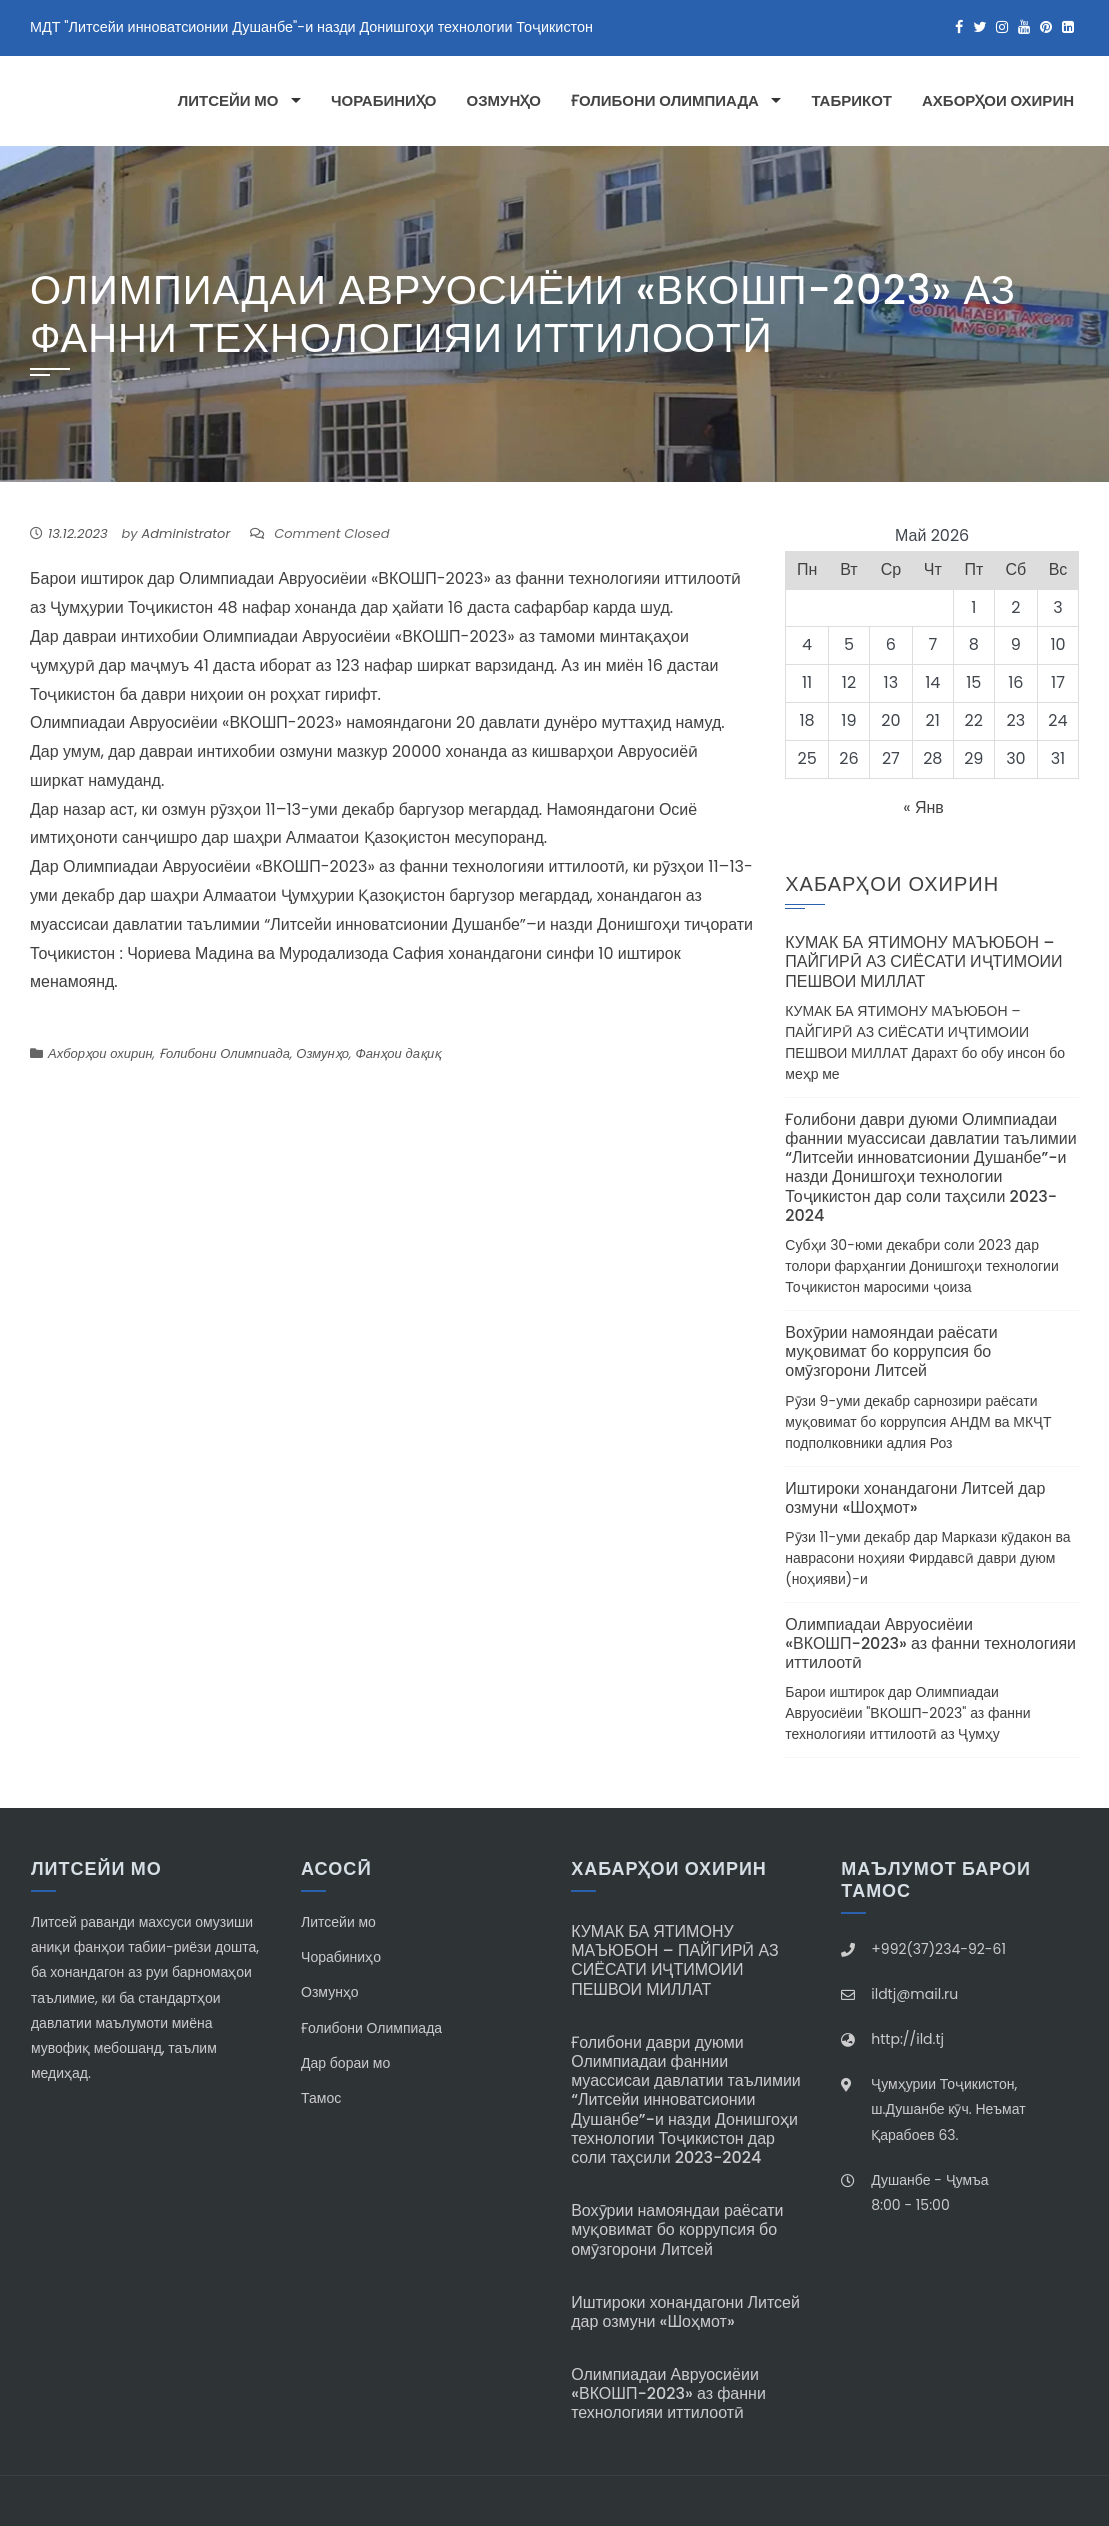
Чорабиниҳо (384, 101)
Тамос (321, 2098)
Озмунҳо (504, 101)
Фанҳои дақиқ (398, 1053)
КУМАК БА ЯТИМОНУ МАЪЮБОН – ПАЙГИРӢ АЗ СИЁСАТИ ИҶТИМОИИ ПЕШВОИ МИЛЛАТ (923, 961)
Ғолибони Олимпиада (665, 101)
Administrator (186, 533)
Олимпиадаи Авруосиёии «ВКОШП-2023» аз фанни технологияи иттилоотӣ (930, 1643)
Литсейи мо (228, 101)
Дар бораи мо (345, 2063)
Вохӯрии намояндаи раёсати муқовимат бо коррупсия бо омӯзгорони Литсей (891, 1351)
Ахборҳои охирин (998, 101)
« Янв (923, 807)
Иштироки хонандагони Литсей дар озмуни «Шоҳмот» (915, 1498)
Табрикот (851, 101)
